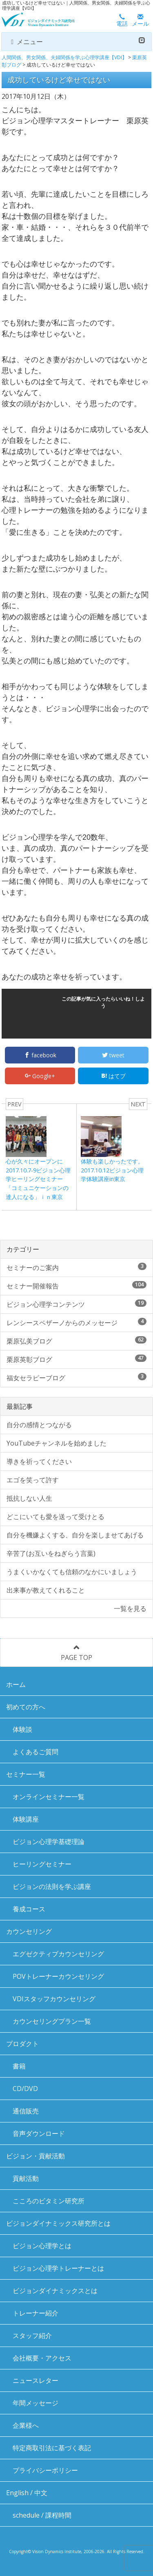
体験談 (22, 1729)
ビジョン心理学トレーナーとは (58, 2268)
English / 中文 (26, 2492)
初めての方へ (25, 1706)
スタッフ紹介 (32, 2335)
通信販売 (26, 2111)
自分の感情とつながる (39, 1424)
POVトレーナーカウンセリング (58, 1976)
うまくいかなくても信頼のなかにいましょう (72, 1571)
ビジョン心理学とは (42, 2245)
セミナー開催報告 (76, 1285)
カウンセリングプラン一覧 (52, 2021)
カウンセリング (29, 1931)
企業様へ (26, 2425)
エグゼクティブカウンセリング (58, 1953)
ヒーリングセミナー (42, 1864)
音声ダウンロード (39, 2133)
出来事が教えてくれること (46, 1590)
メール (140, 20)
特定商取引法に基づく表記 (52, 2447)
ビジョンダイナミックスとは (55, 2290)
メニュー (76, 41)
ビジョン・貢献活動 (35, 2155)
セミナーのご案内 (76, 1267)
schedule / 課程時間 (42, 2515)
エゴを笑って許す (33, 1479)
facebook (40, 1055)
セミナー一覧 (25, 1774)
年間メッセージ (35, 2402)
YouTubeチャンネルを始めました (56, 1443)
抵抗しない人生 (29, 1498)
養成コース (29, 1908)
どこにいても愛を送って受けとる (55, 1516)
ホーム (16, 1684)
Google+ (40, 1076)
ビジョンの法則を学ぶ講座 (52, 1886)
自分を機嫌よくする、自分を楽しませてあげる (75, 1534)
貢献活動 (26, 2178)
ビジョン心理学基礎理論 (48, 1841)
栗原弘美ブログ (76, 1341)
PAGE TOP (76, 1653)
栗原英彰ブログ (76, 1359)
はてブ (113, 1076)
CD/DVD (25, 2088)
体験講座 (26, 1819)
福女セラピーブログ (76, 1377)
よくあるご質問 (35, 1751)
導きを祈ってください (39, 1461)
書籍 (19, 2066)
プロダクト (22, 2043)
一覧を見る (130, 1608)
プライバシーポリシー (45, 2470)
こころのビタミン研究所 (48, 2200)
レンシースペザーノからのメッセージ (76, 1322)
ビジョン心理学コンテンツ (76, 1304)
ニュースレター (35, 2380)
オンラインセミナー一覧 (48, 1796)
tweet (113, 1055)
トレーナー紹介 (35, 2313)
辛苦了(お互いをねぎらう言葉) (51, 1553)
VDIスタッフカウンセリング (54, 1998)
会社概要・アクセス (42, 2358)
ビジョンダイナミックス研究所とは (58, 2223)
